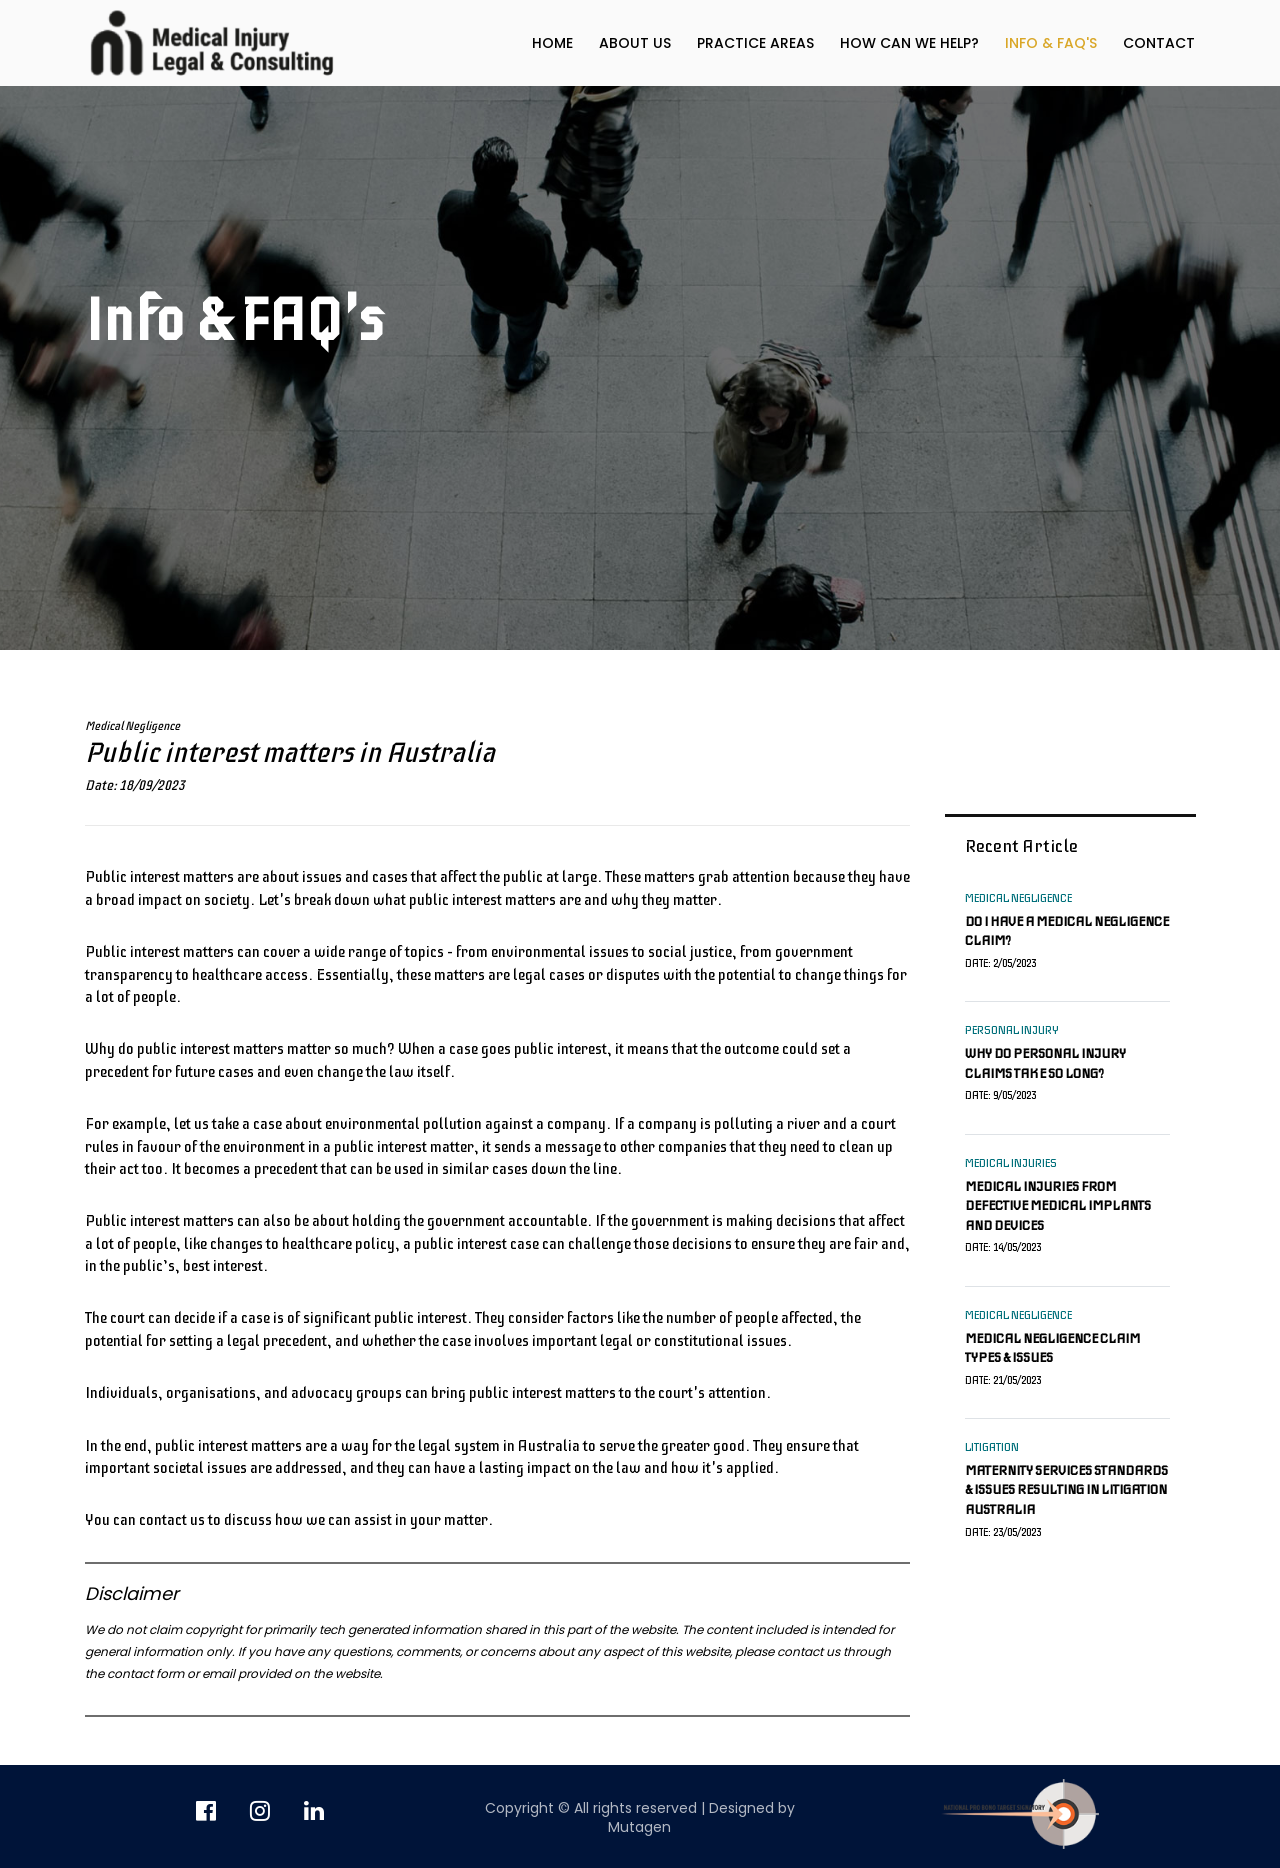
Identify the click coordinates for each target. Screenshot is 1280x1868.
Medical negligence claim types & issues (1052, 1348)
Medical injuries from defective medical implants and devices (1058, 1206)
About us (635, 43)
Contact (1159, 43)
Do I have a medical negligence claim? (1067, 931)
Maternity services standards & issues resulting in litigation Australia (1066, 1490)
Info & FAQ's (1051, 43)
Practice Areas (755, 43)
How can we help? (909, 43)
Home (552, 43)
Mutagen (639, 1827)
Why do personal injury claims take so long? (1045, 1063)
